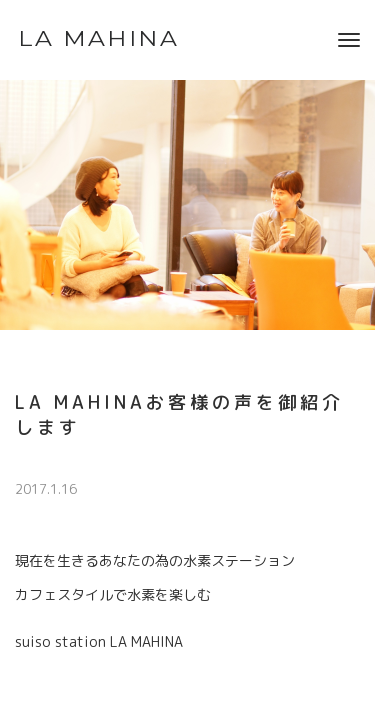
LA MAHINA (98, 39)
